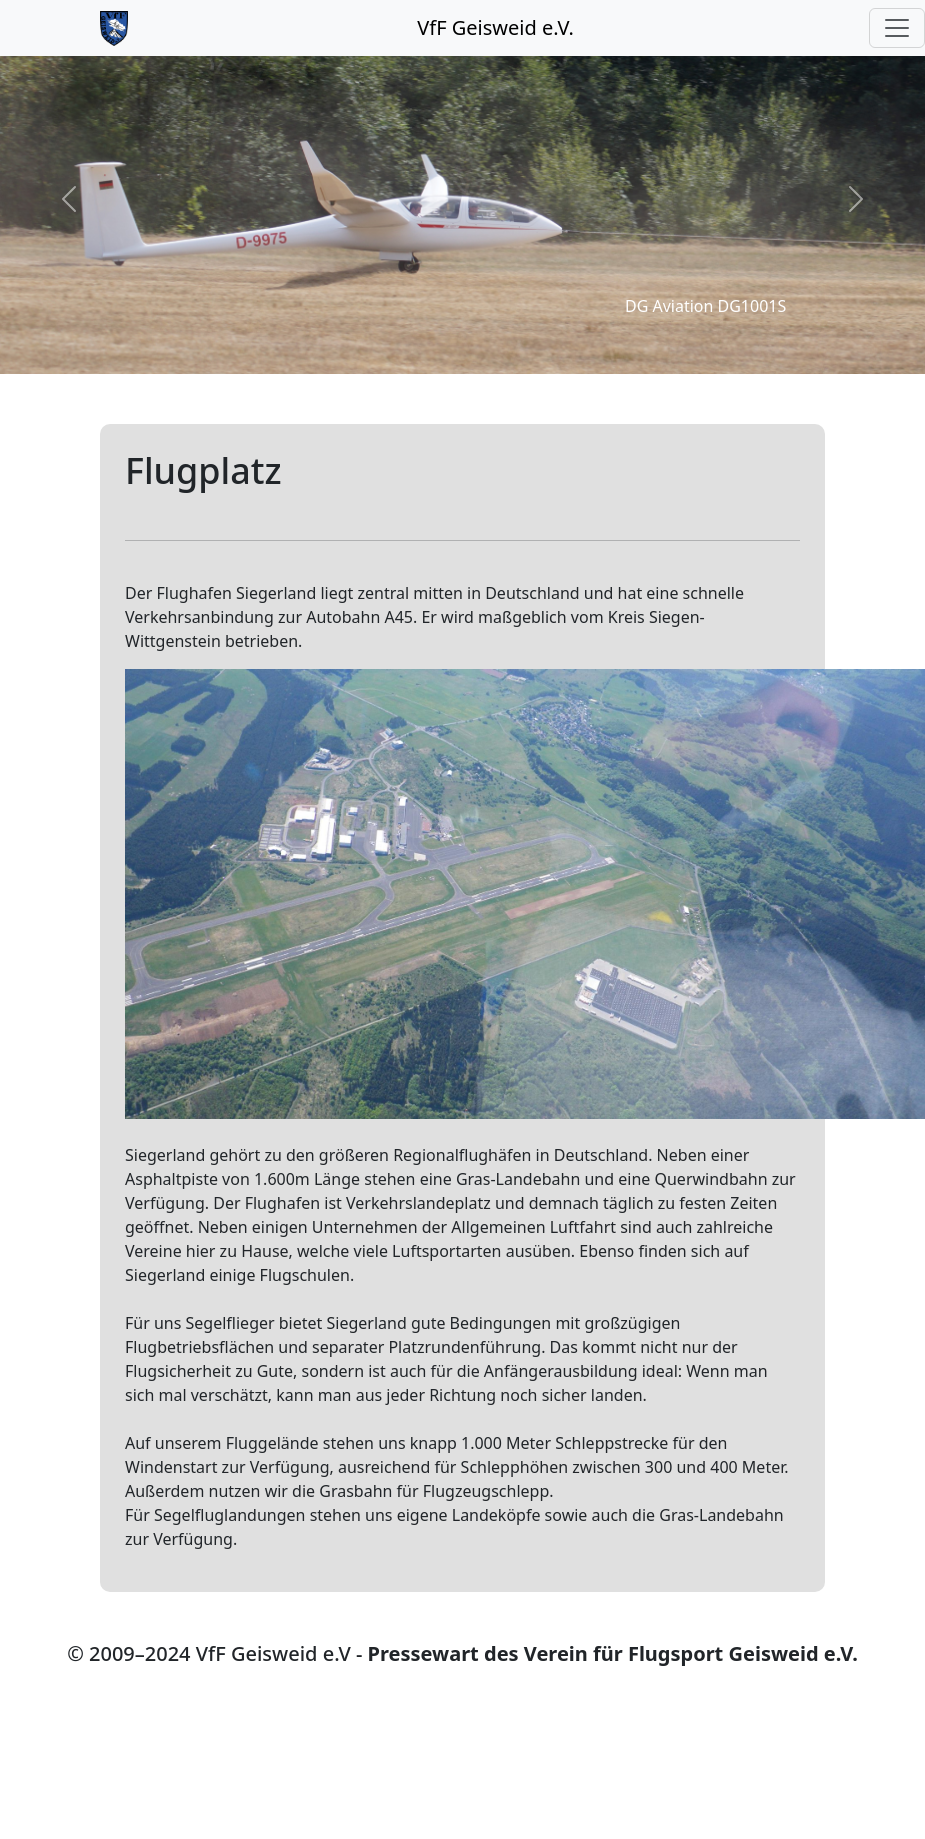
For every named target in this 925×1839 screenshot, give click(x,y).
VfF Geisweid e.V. (495, 27)
